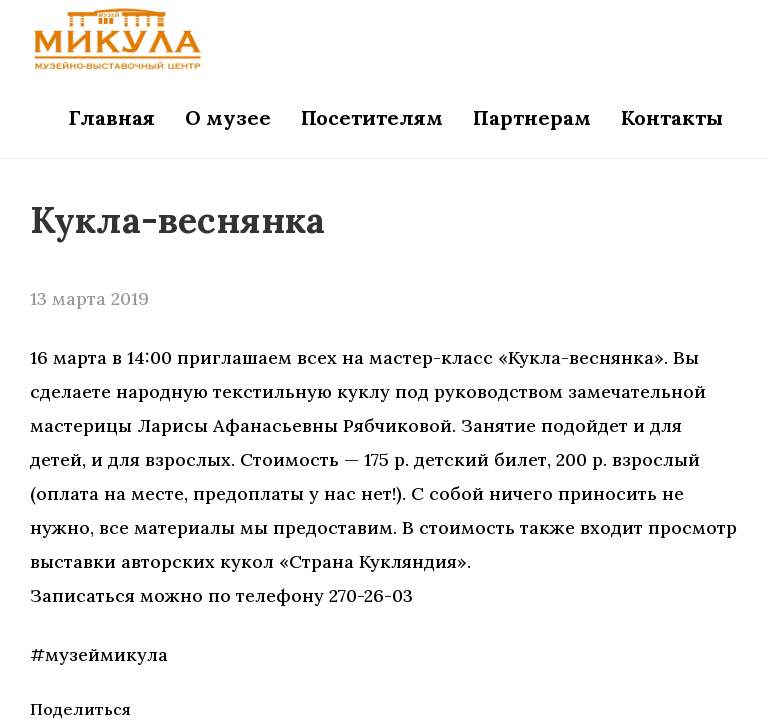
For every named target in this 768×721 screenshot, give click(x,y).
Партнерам (532, 117)
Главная (112, 117)
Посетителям (372, 117)
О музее (228, 117)
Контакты (672, 117)
